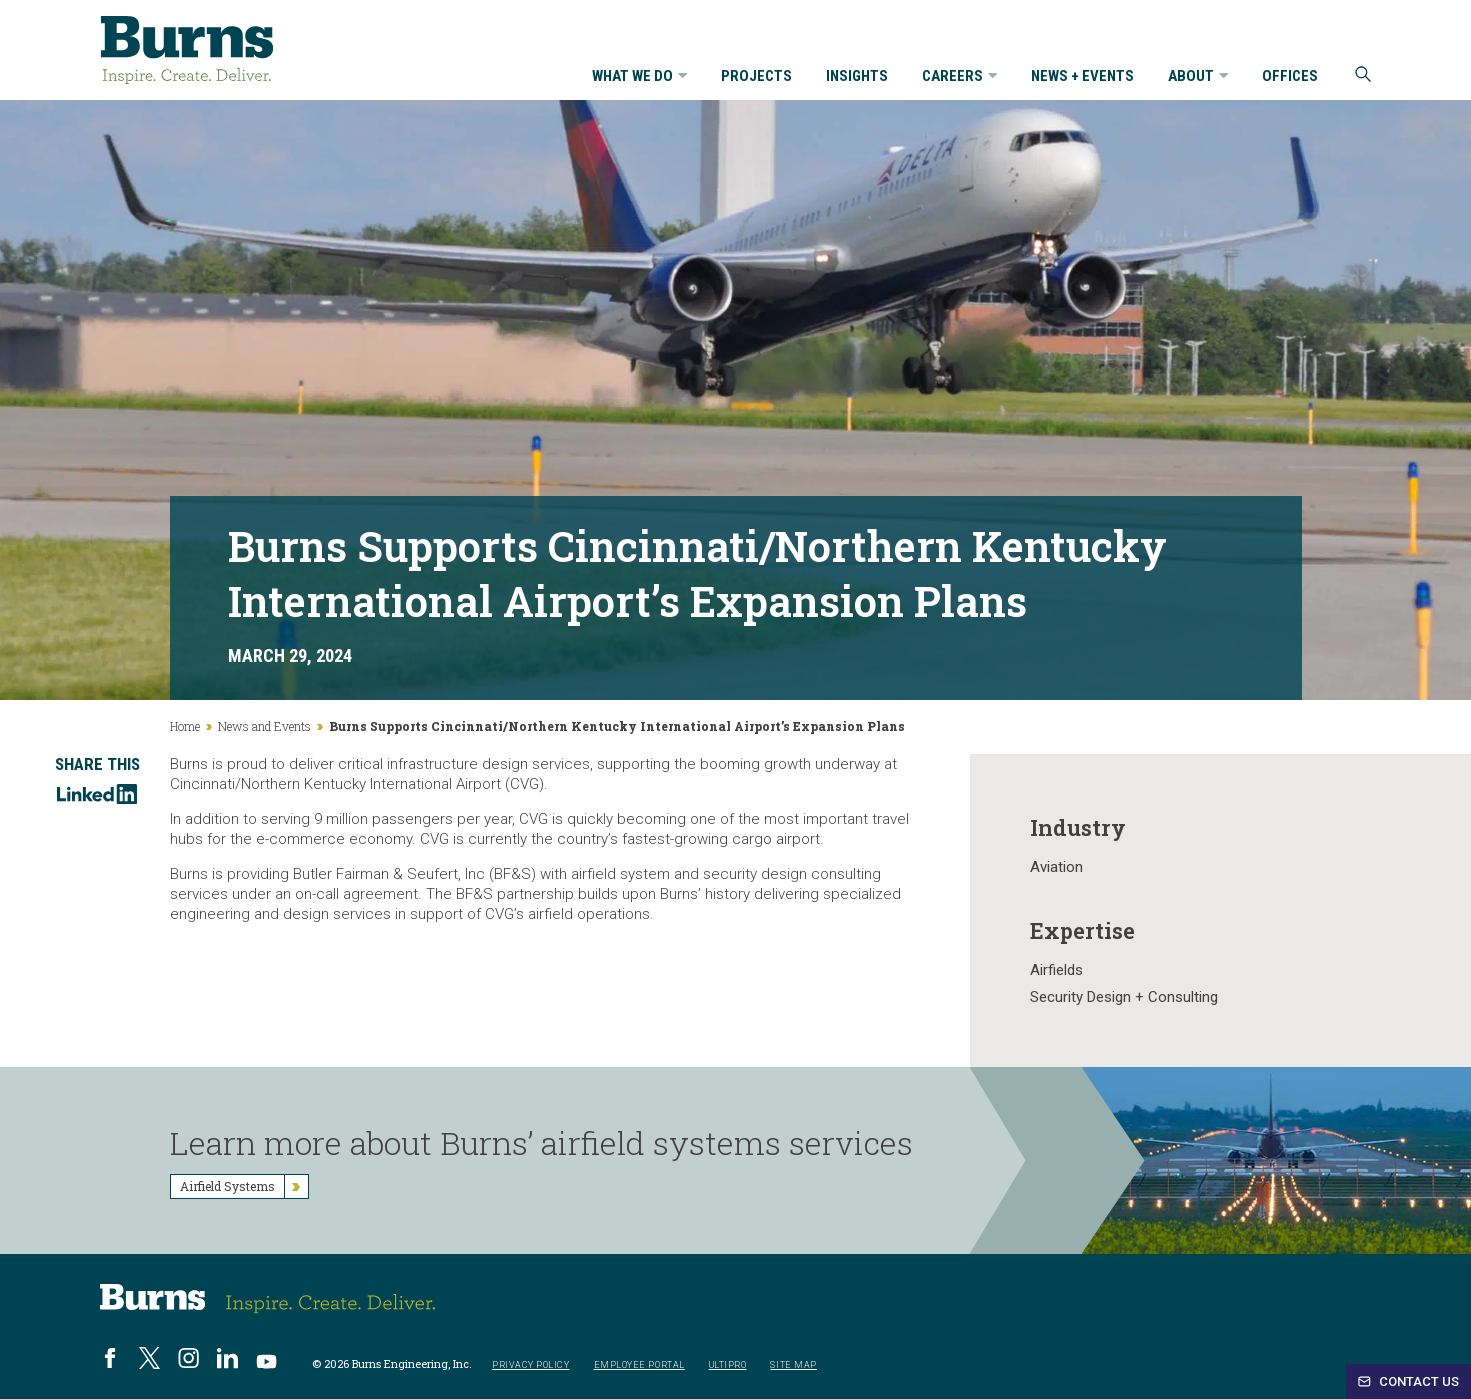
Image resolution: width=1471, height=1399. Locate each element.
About (1198, 77)
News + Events (1082, 77)
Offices (1290, 77)
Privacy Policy (531, 1365)
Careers (959, 77)
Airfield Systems (244, 1186)
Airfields (1056, 970)
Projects (756, 77)
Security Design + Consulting (1124, 997)
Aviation (1056, 867)
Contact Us (1408, 1381)
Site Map (793, 1365)
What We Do (639, 77)
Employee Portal (639, 1365)
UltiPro (728, 1365)
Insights (857, 77)
